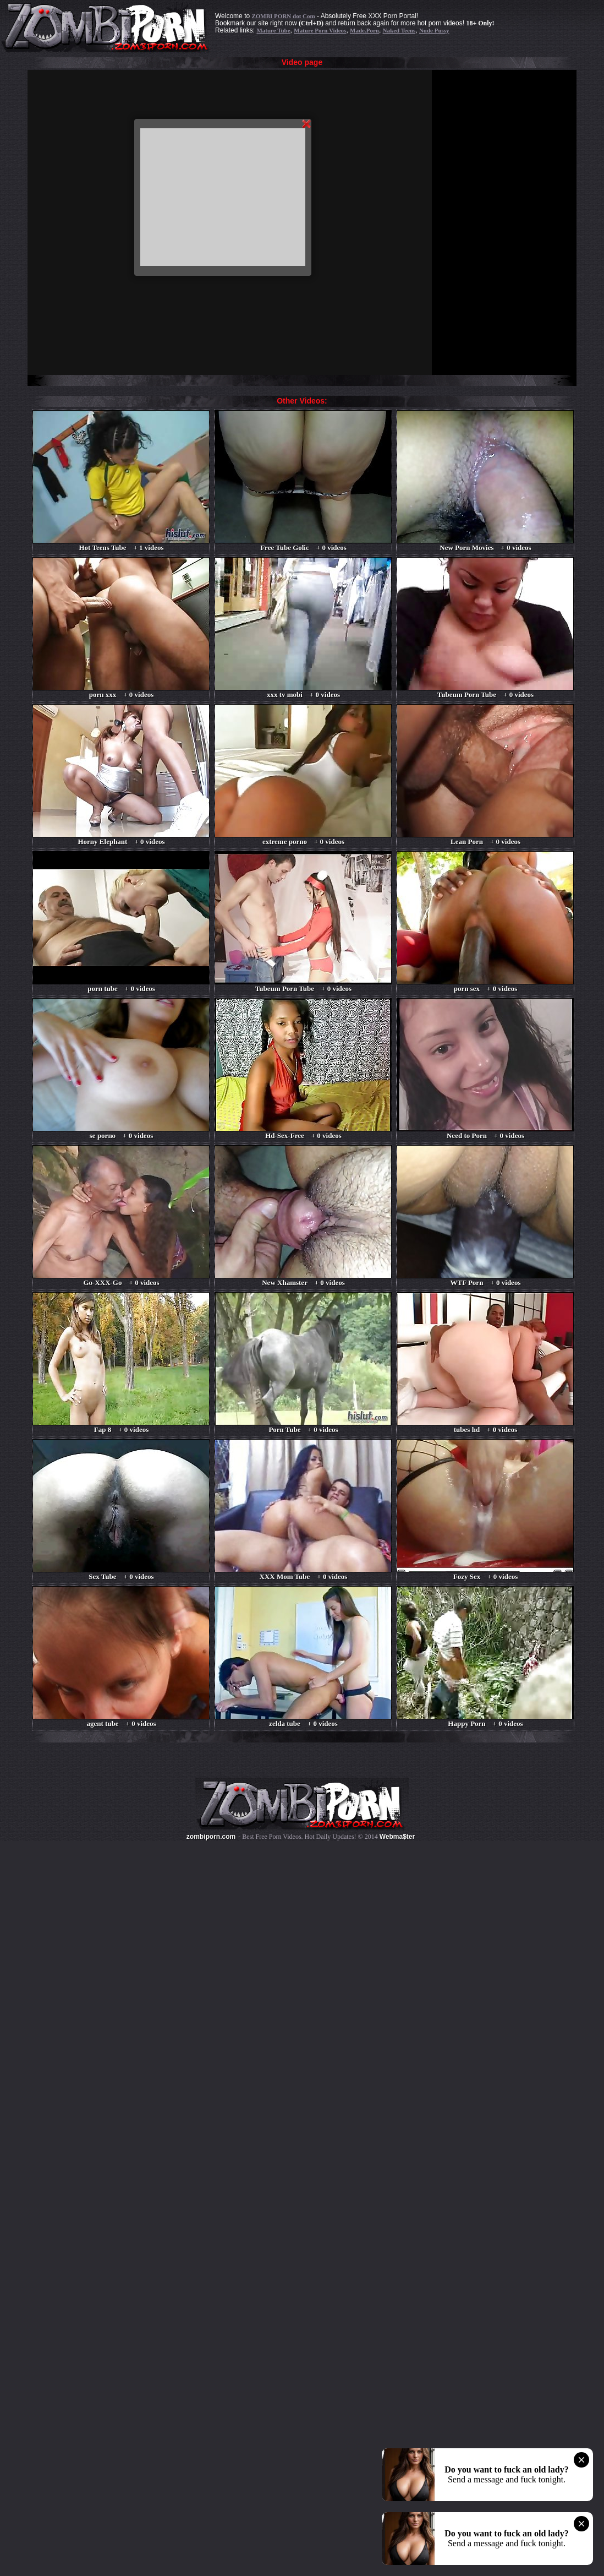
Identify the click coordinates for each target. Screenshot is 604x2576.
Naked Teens (399, 30)
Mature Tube (273, 30)
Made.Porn (364, 30)
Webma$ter (397, 1836)
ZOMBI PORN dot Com (283, 16)
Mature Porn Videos (320, 30)
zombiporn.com (210, 1836)
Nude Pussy (434, 30)
